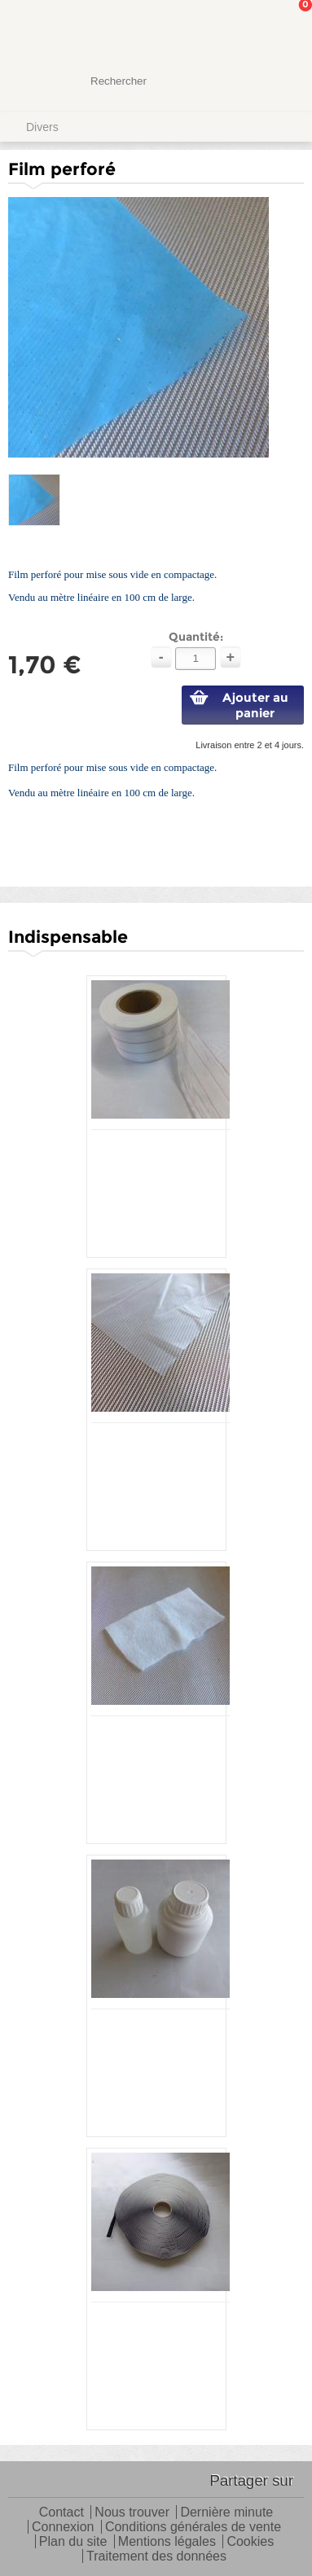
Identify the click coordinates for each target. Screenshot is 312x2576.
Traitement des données (156, 2557)
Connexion (63, 2527)
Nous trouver (131, 2513)
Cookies (250, 2542)
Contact (61, 2513)
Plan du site (73, 2542)
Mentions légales (167, 2542)
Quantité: (196, 636)
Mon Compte (239, 28)
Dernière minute (226, 2513)
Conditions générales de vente (193, 2527)
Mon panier (287, 28)
